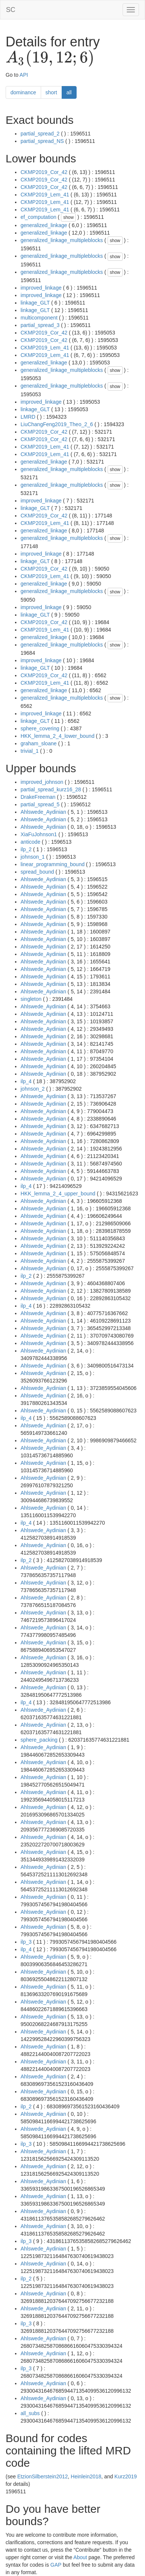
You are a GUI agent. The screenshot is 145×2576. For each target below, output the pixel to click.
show (68, 217)
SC (10, 9)
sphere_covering (40, 728)
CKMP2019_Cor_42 (44, 172)
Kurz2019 (125, 2476)
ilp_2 (26, 849)
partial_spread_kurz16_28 (51, 789)
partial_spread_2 (40, 134)
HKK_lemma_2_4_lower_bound (58, 736)
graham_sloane (39, 743)
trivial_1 (29, 751)
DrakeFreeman (38, 797)
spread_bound (37, 872)
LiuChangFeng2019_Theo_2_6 (57, 424)
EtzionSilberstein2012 (42, 2476)
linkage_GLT (35, 303)
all (69, 92)
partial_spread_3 (40, 325)
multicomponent (39, 318)
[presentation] (50, 58)
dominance (23, 92)
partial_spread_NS (42, 141)
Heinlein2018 (86, 2476)
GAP (55, 2565)
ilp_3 (26, 1942)
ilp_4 (26, 1081)
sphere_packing (39, 1740)
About (80, 2557)
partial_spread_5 (40, 804)
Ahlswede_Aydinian (43, 812)
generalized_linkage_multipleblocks (62, 240)
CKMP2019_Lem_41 (45, 195)
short (51, 92)
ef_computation (38, 217)
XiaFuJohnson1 (39, 834)
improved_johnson (42, 782)
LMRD (28, 417)
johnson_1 (33, 857)
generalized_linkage (44, 225)
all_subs (30, 2413)
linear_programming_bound (52, 864)
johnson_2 (33, 1089)
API (23, 75)
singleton (31, 999)
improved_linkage (41, 288)
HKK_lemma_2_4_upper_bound (58, 1194)
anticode (30, 842)
